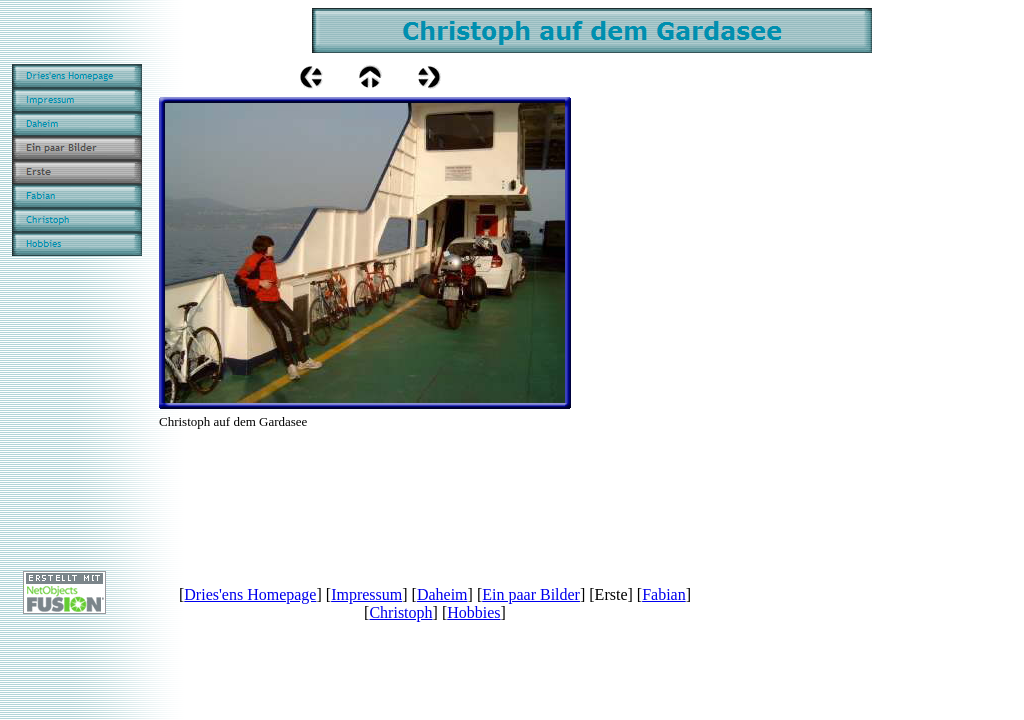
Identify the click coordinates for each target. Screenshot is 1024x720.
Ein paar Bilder (531, 594)
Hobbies (473, 612)
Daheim (442, 594)
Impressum (366, 594)
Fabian (664, 594)
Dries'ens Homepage (250, 594)
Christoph (400, 612)
